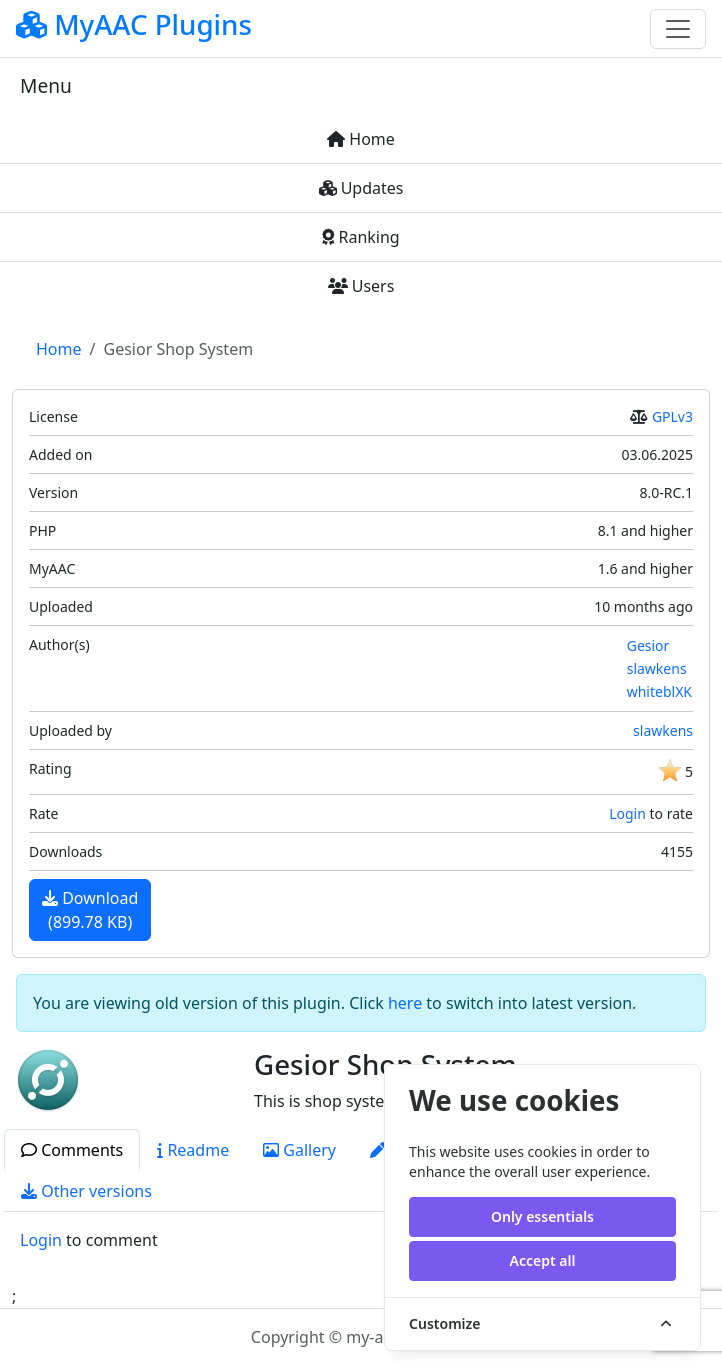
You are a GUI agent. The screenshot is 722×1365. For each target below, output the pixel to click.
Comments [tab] (72, 1150)
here (405, 1003)
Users (361, 286)
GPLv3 (672, 416)
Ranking (360, 237)
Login (627, 813)
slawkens (657, 668)
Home (361, 139)
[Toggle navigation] (678, 29)
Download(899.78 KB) (90, 910)
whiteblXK (659, 691)
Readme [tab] (193, 1150)
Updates (361, 188)
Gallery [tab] (299, 1150)
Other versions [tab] (86, 1191)
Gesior (648, 645)
